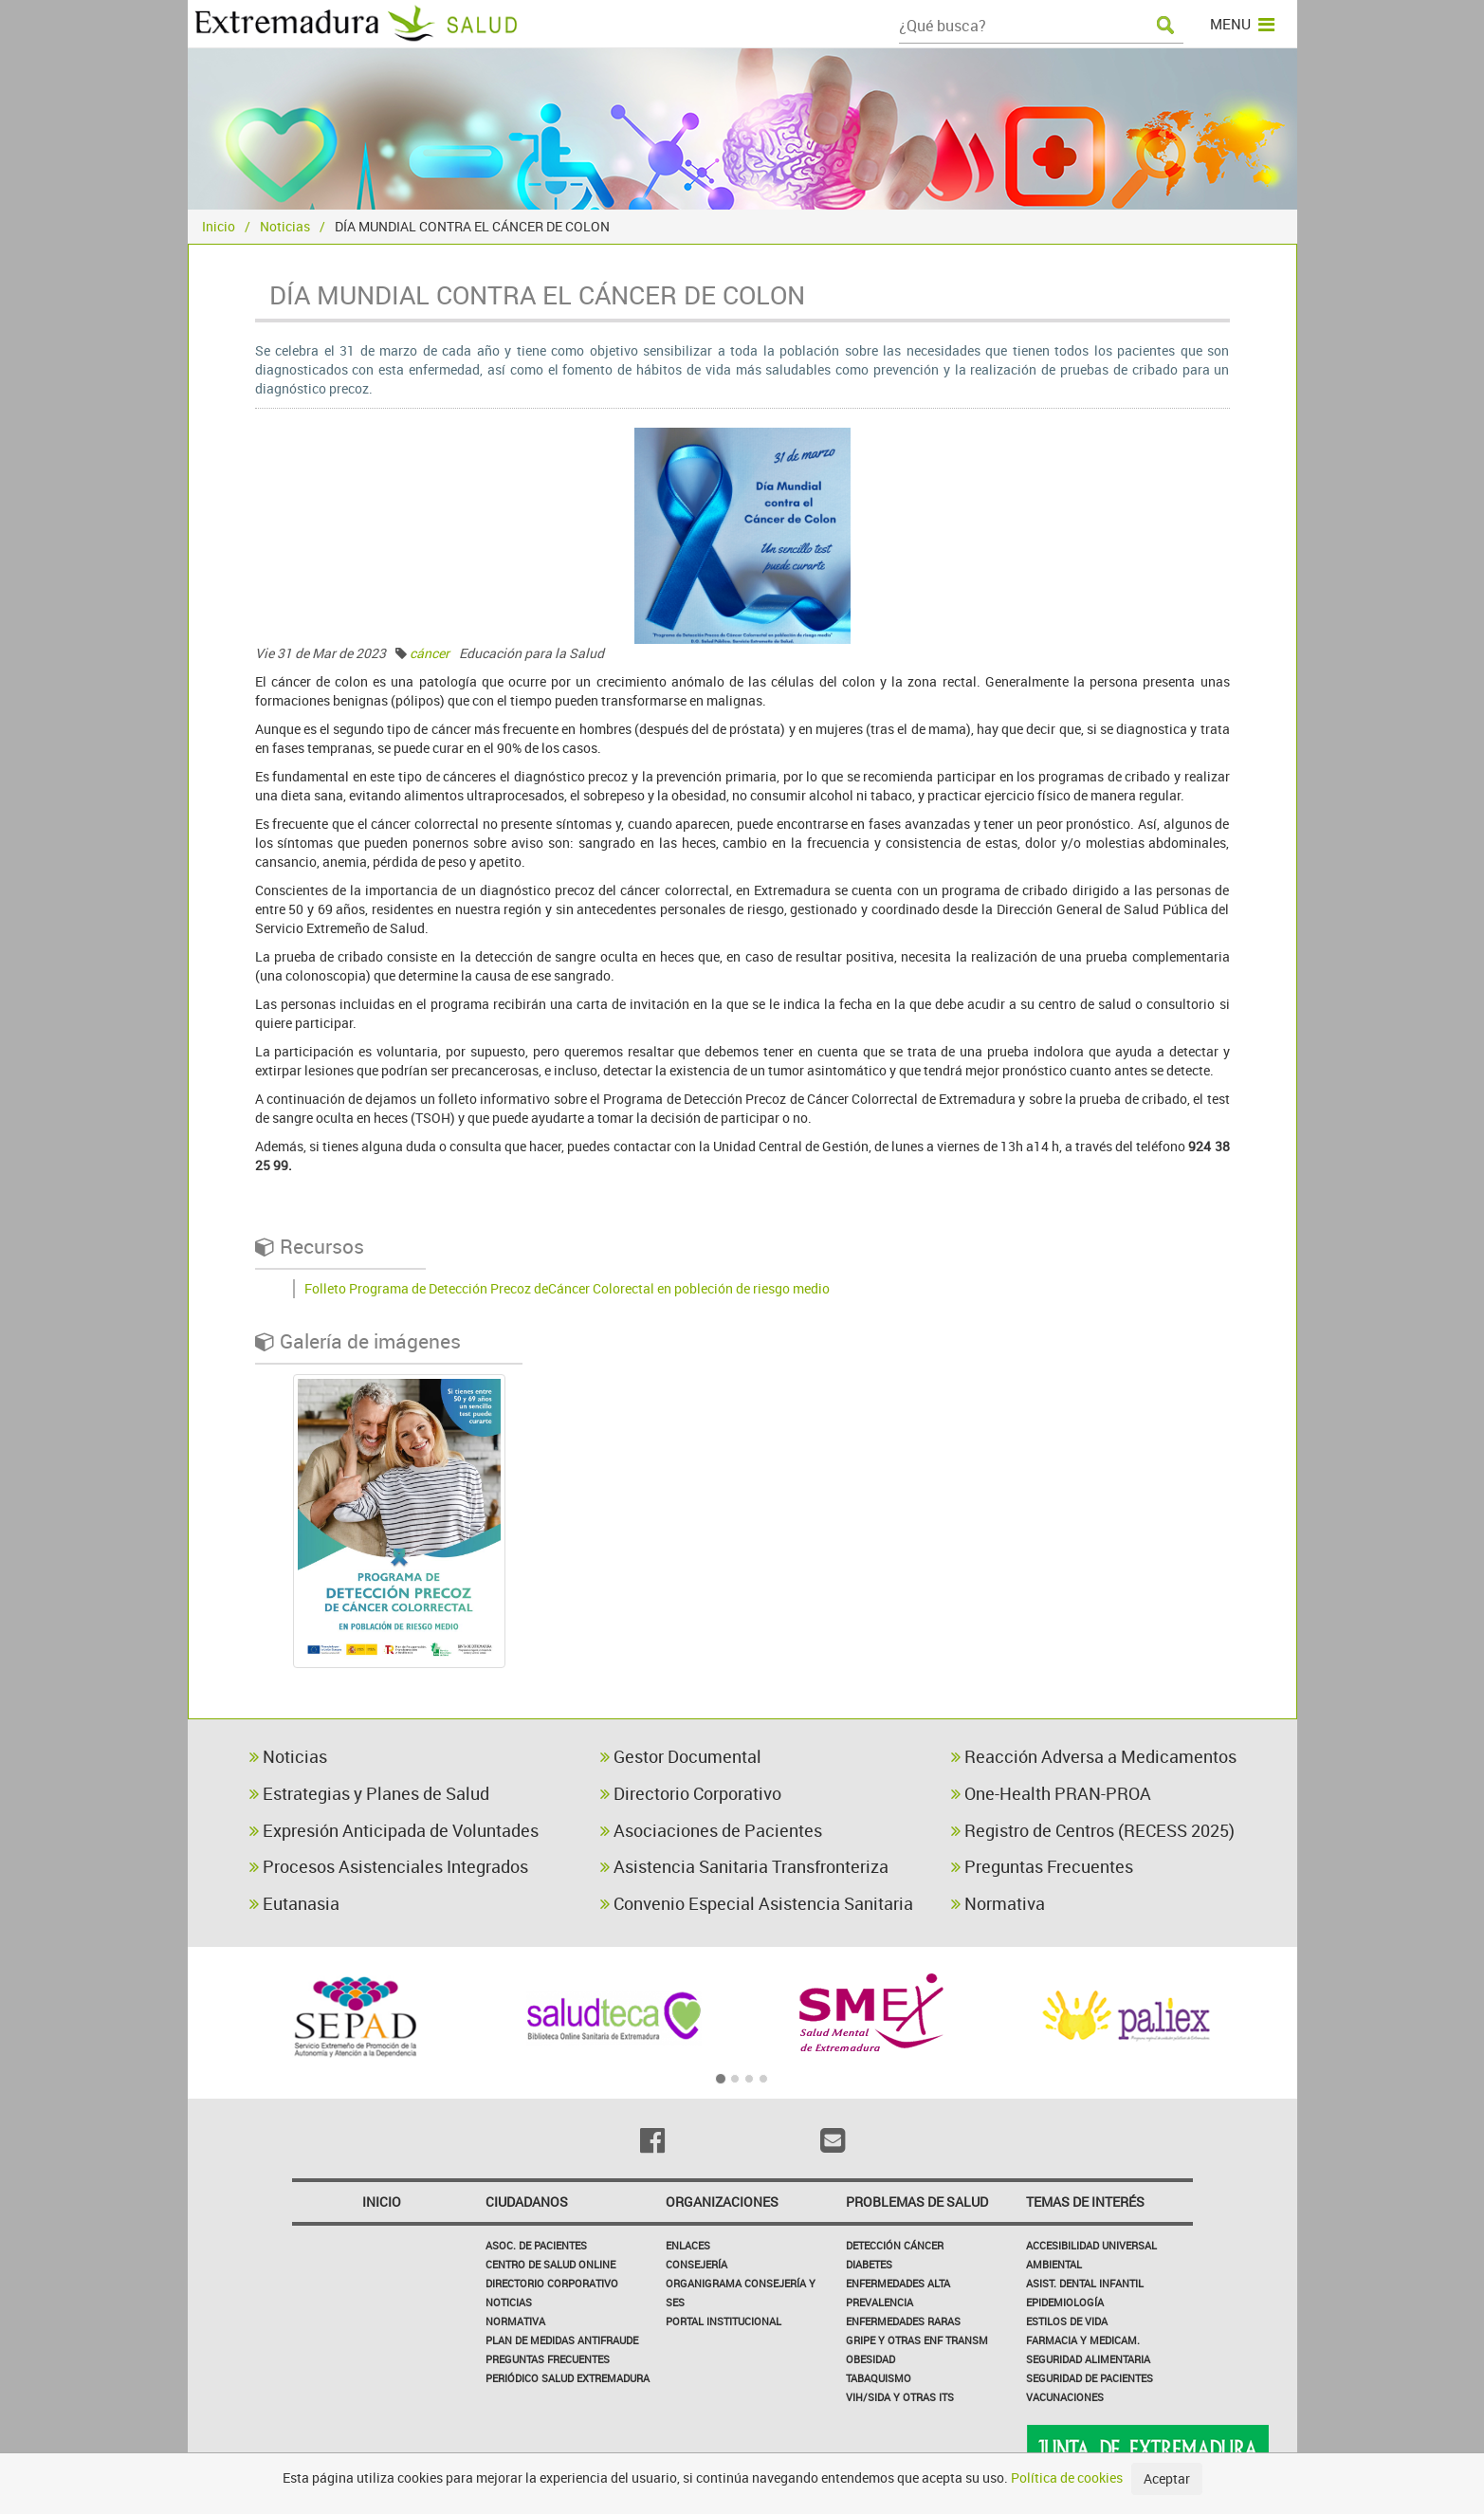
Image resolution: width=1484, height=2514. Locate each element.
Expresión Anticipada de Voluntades (394, 1830)
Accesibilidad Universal (1091, 2245)
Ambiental (1054, 2264)
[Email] (832, 2140)
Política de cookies (1067, 2477)
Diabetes (869, 2264)
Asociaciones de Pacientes (711, 1830)
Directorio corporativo (552, 2283)
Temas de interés (1085, 2202)
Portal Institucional (723, 2321)
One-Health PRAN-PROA (1051, 1793)
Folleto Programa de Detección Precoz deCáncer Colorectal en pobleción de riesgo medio (567, 1288)
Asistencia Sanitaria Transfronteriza (744, 1866)
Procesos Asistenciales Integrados (388, 1866)
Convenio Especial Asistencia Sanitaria (756, 1903)
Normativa (998, 1903)
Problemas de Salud (917, 2202)
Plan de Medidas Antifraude (562, 2340)
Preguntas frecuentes (548, 2359)
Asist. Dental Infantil (1085, 2283)
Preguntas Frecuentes (1042, 1866)
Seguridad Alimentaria (1088, 2359)
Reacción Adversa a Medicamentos (1094, 1756)
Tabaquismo (878, 2378)
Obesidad (870, 2359)
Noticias (285, 226)
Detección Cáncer (895, 2245)
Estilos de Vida (1067, 2321)
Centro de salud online (550, 2264)
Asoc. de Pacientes (536, 2245)
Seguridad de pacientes (1089, 2378)
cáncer (429, 653)
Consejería (696, 2264)
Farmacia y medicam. (1083, 2340)
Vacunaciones (1065, 2397)
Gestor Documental (680, 1756)
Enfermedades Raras (903, 2321)
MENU (1242, 23)
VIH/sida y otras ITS (900, 2397)
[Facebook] (652, 2140)
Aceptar (1167, 2478)
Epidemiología (1065, 2302)
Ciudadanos (527, 2202)
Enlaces (688, 2245)
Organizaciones (722, 2202)
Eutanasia (294, 1903)
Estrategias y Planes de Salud (369, 1793)
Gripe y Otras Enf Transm (917, 2340)
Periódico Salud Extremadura (568, 2378)
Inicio (218, 226)
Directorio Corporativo (690, 1793)
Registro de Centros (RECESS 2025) (1093, 1830)
